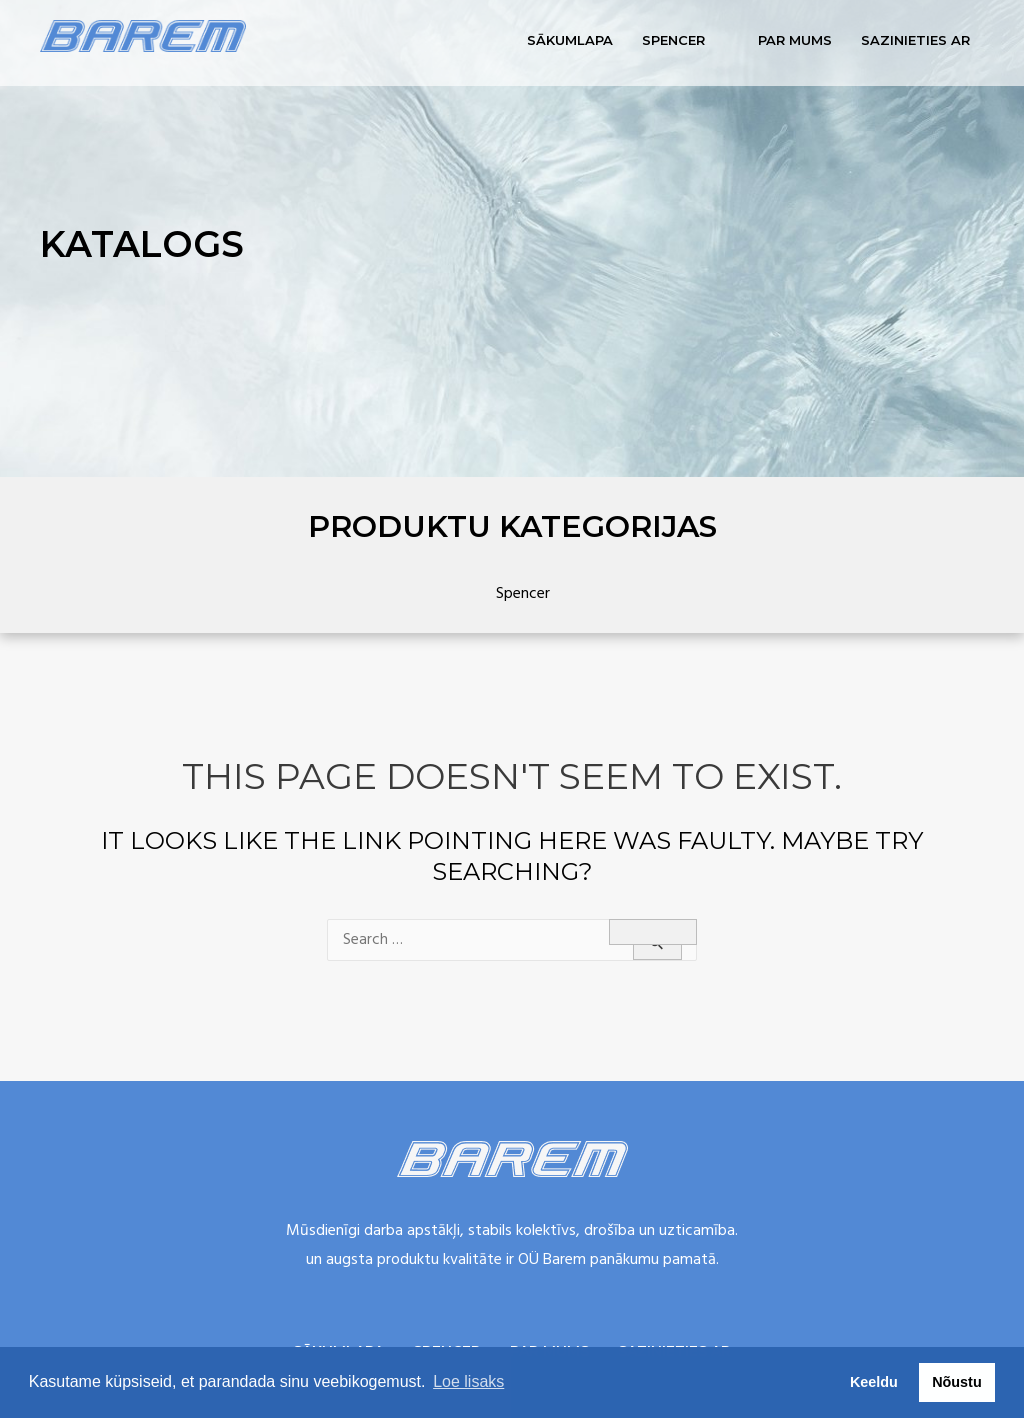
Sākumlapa (570, 40)
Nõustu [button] (957, 1382)
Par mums (795, 40)
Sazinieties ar (915, 40)
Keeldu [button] (874, 1382)
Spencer (673, 40)
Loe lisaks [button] (468, 1381)
